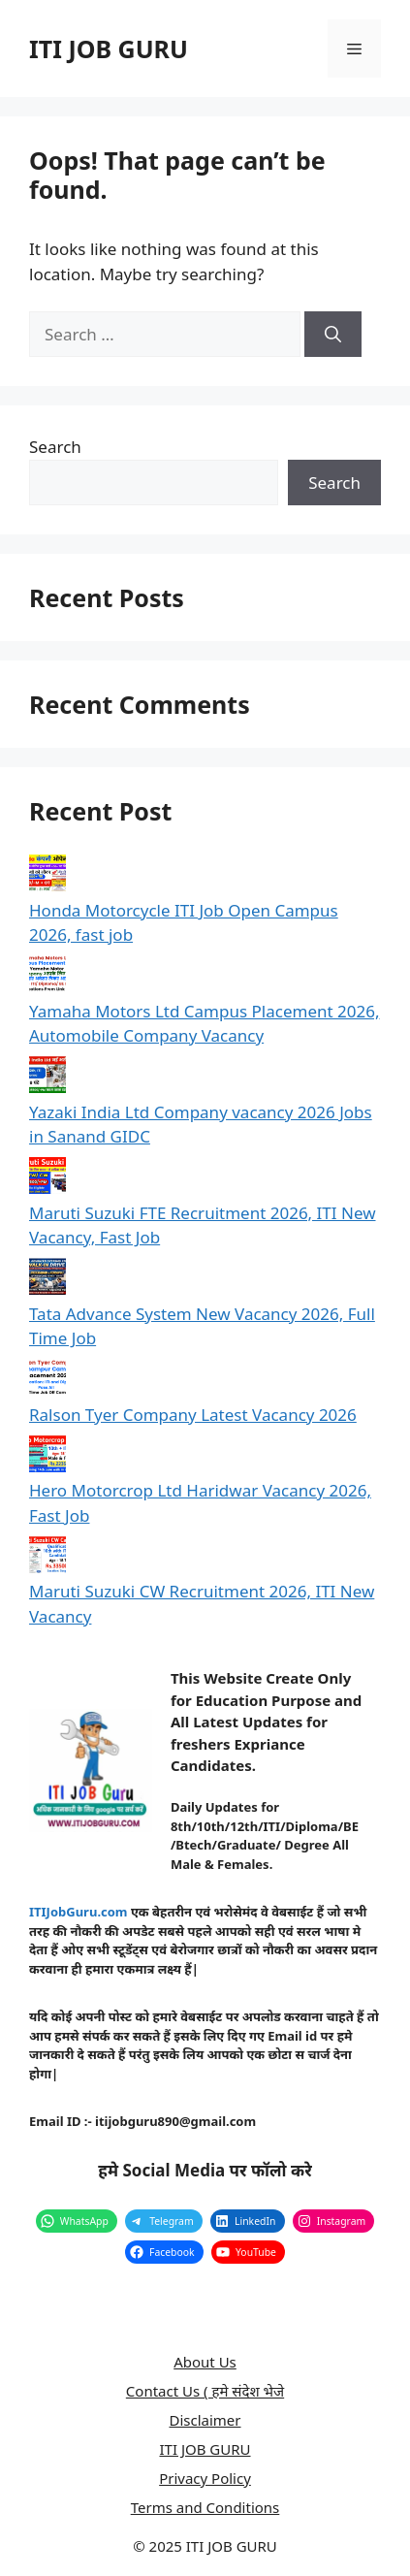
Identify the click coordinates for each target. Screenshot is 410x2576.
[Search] (333, 334)
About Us (205, 2361)
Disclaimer (204, 2420)
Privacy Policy (205, 2478)
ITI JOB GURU (108, 48)
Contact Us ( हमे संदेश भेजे (205, 2390)
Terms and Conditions (205, 2507)
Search (55, 446)
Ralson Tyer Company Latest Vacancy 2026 (193, 1414)
